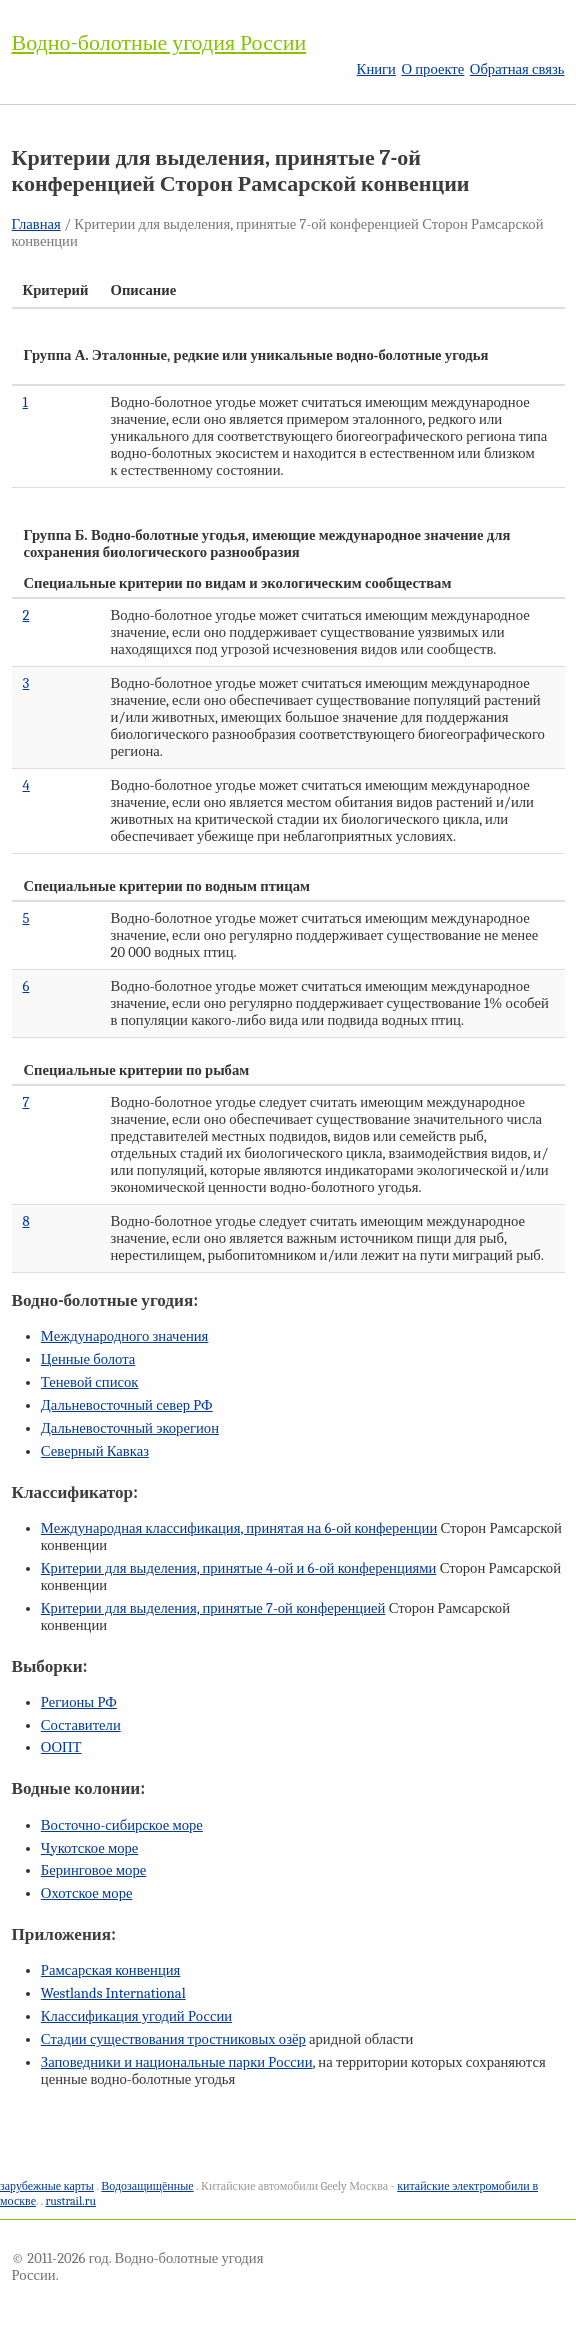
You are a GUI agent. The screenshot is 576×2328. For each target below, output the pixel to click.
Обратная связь (517, 69)
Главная (36, 224)
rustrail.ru (71, 2201)
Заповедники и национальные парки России (177, 2062)
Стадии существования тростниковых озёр (173, 2039)
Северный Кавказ (95, 1451)
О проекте (432, 69)
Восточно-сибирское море (122, 1825)
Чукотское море (90, 1848)
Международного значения (125, 1336)
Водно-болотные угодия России (159, 43)
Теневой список (90, 1382)
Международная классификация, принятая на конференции (239, 1528)
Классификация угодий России (136, 2016)
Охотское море (87, 1893)
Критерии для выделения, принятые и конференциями (239, 1568)
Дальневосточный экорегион (130, 1428)
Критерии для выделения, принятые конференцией (213, 1608)
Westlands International (113, 1993)
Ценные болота (88, 1359)
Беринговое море (93, 1870)
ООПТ (61, 1747)
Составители (81, 1725)
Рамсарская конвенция (110, 1970)
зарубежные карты (47, 2186)
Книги (376, 69)
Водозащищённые (147, 2186)
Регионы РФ (79, 1702)
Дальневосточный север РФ (127, 1405)
